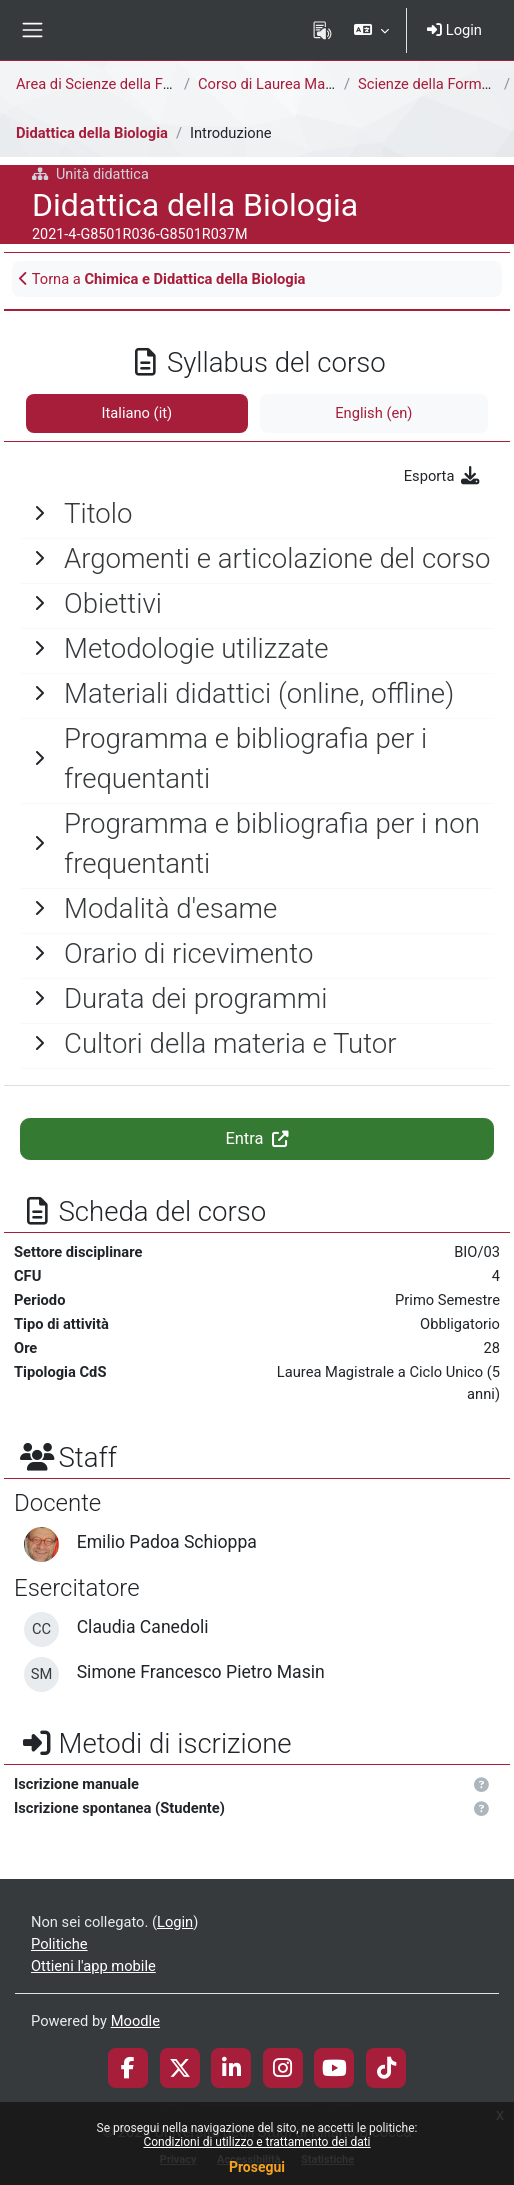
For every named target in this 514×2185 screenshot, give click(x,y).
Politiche (59, 1944)
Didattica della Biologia (92, 133)
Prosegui (257, 2167)
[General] (257, 514)
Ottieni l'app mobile (93, 1966)
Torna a (162, 279)
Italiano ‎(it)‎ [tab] (137, 413)
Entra (256, 1138)
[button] (371, 30)
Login (454, 30)
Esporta (442, 476)
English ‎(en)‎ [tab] (373, 413)
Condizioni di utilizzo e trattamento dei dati (256, 2142)
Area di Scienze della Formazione (124, 84)
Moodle (135, 2021)
